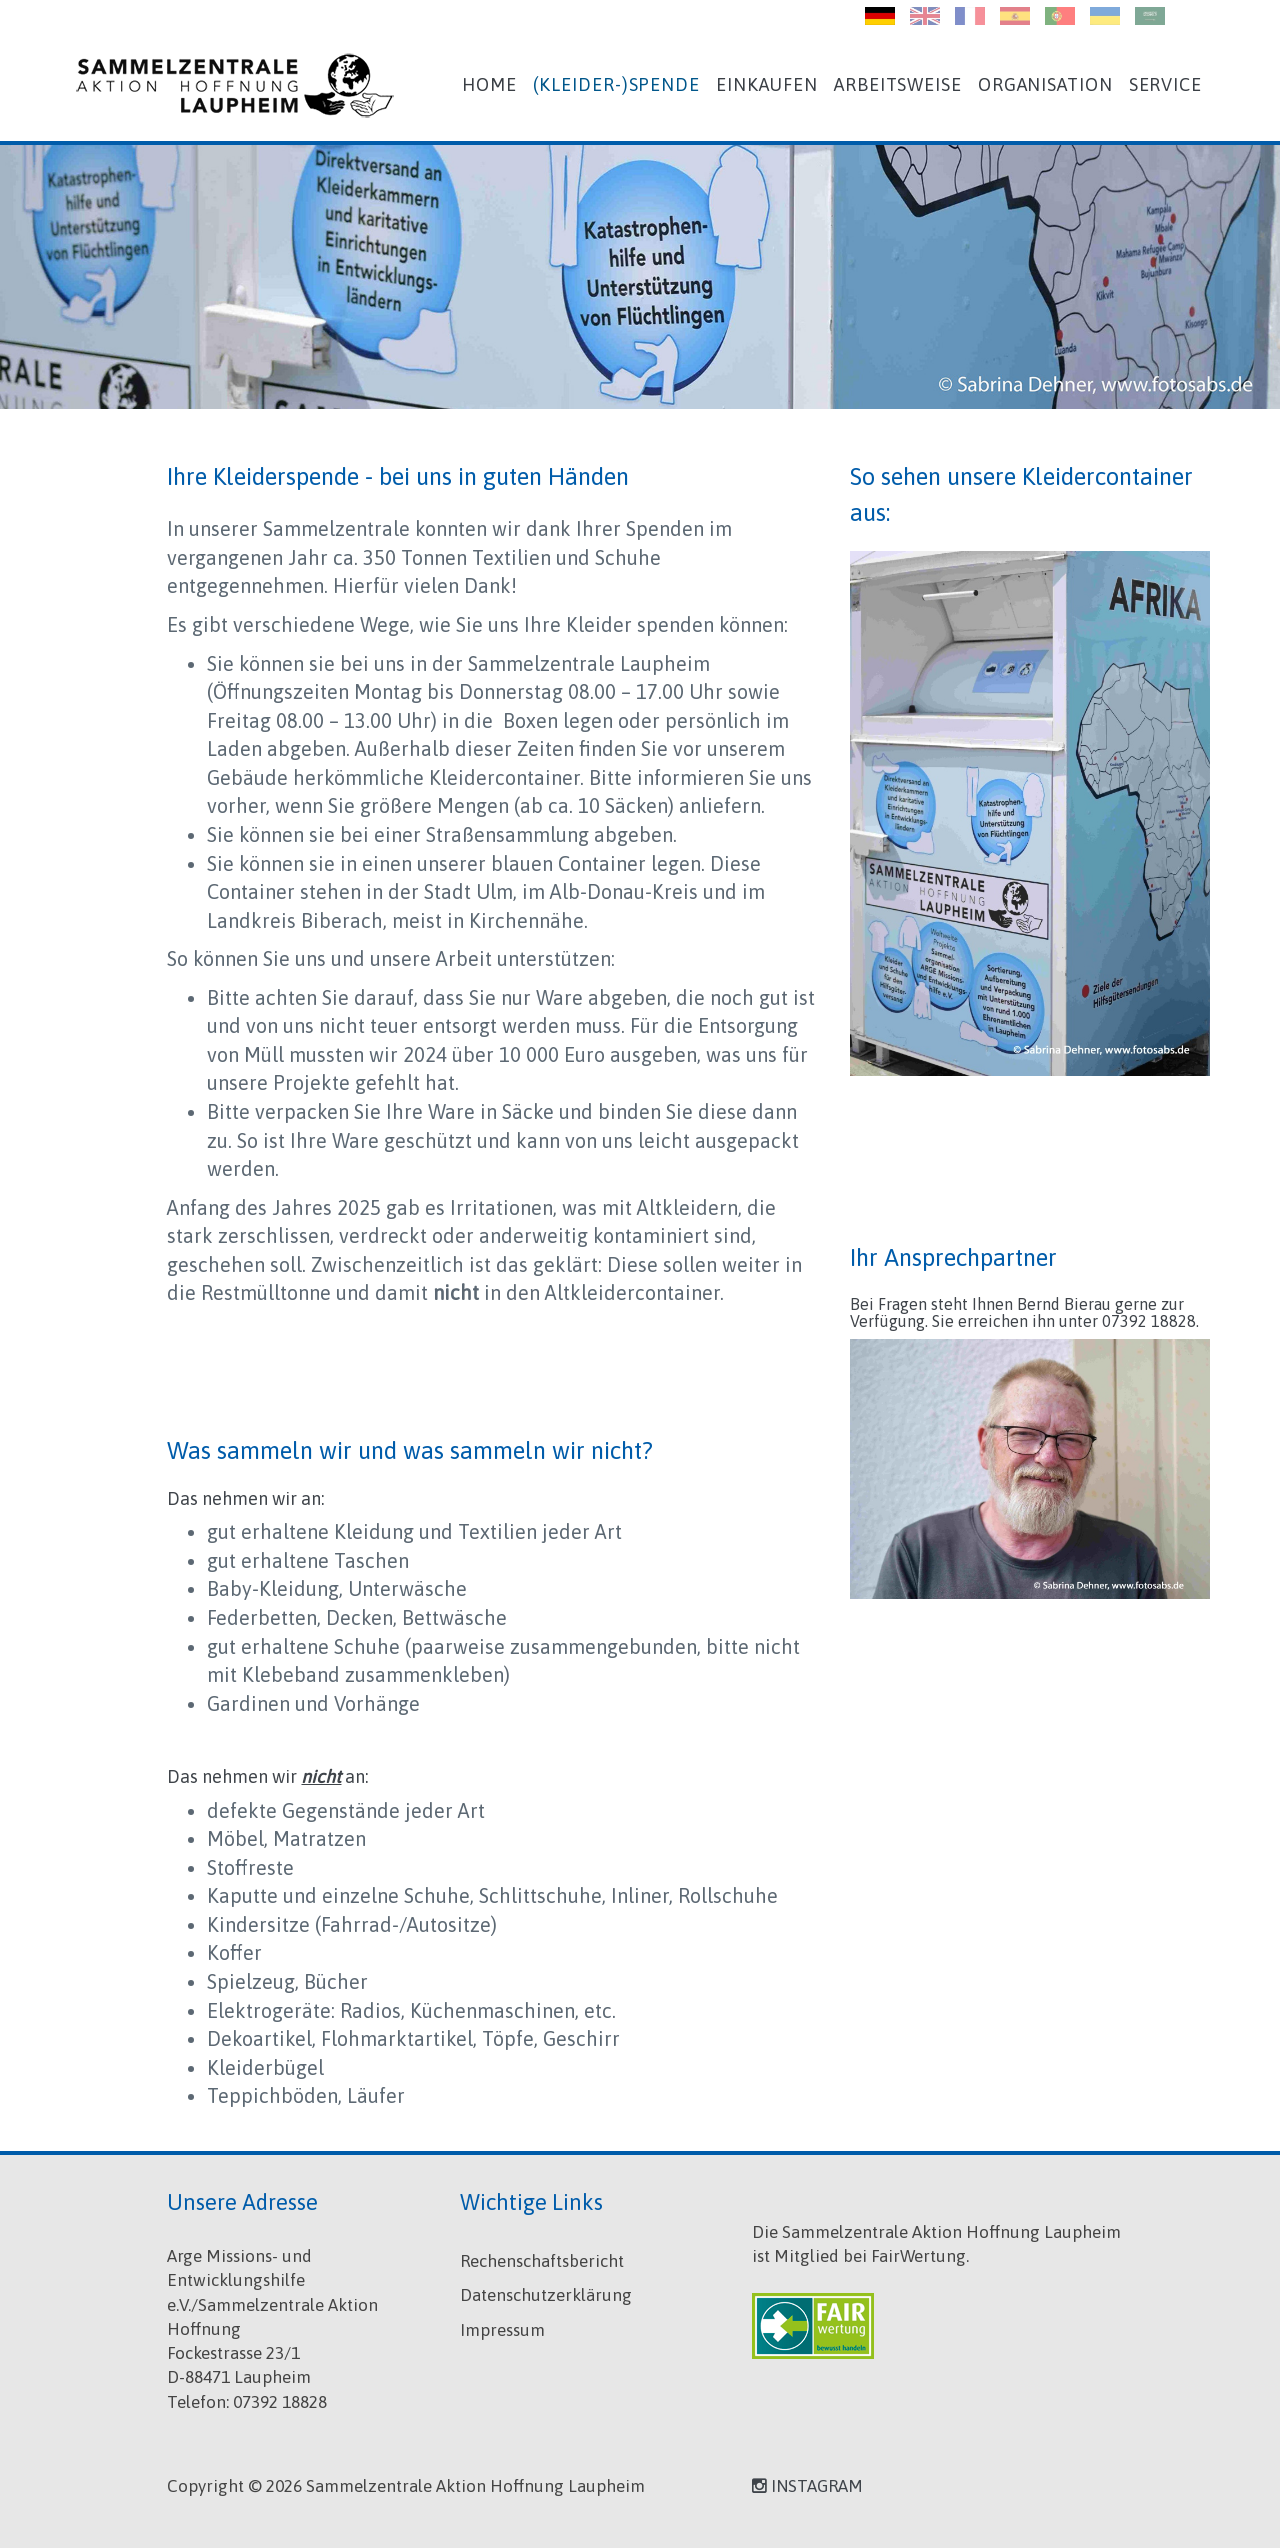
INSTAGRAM (807, 2486)
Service (1165, 84)
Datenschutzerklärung (546, 2295)
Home (489, 84)
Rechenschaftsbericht (542, 2261)
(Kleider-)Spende (616, 84)
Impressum (502, 2330)
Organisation (1045, 84)
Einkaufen (767, 84)
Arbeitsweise (898, 84)
